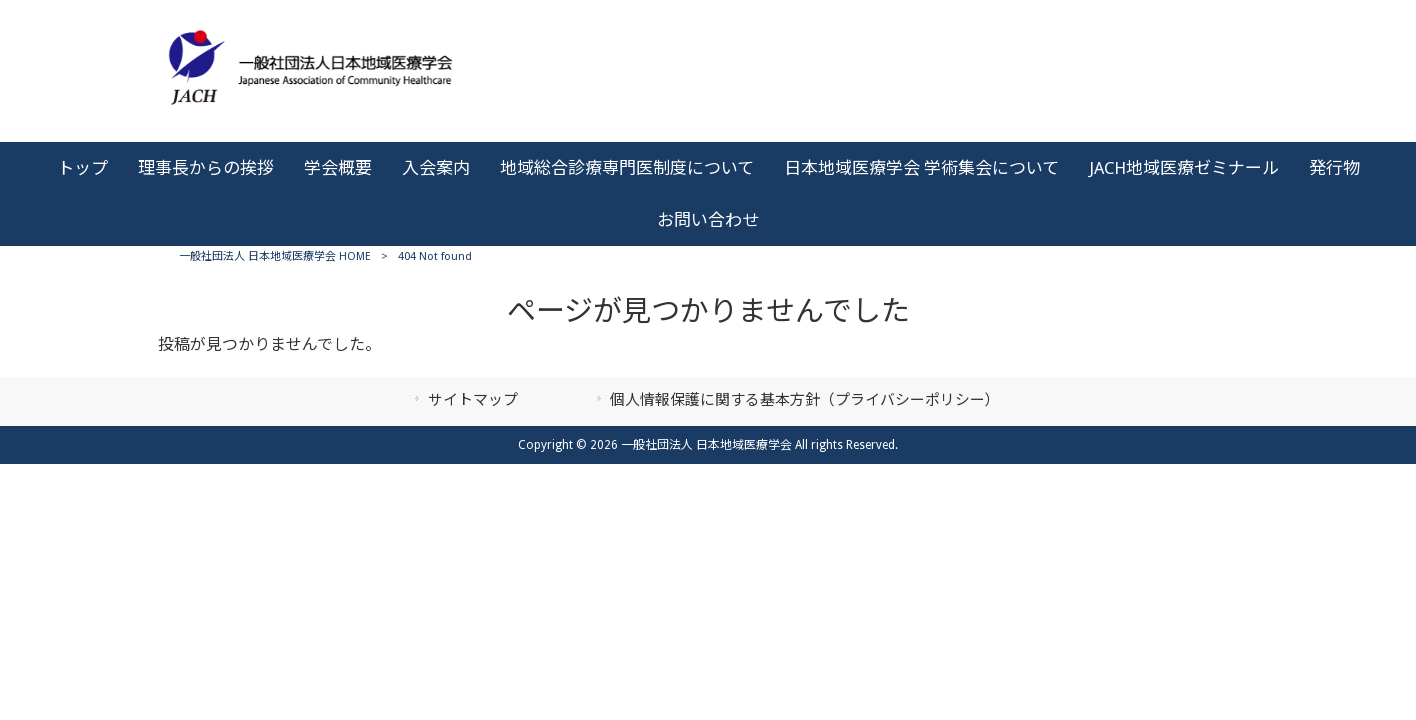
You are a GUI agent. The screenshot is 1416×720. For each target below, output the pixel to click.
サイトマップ (473, 400)
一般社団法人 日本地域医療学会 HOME (275, 256)
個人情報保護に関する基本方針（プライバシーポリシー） (805, 400)
